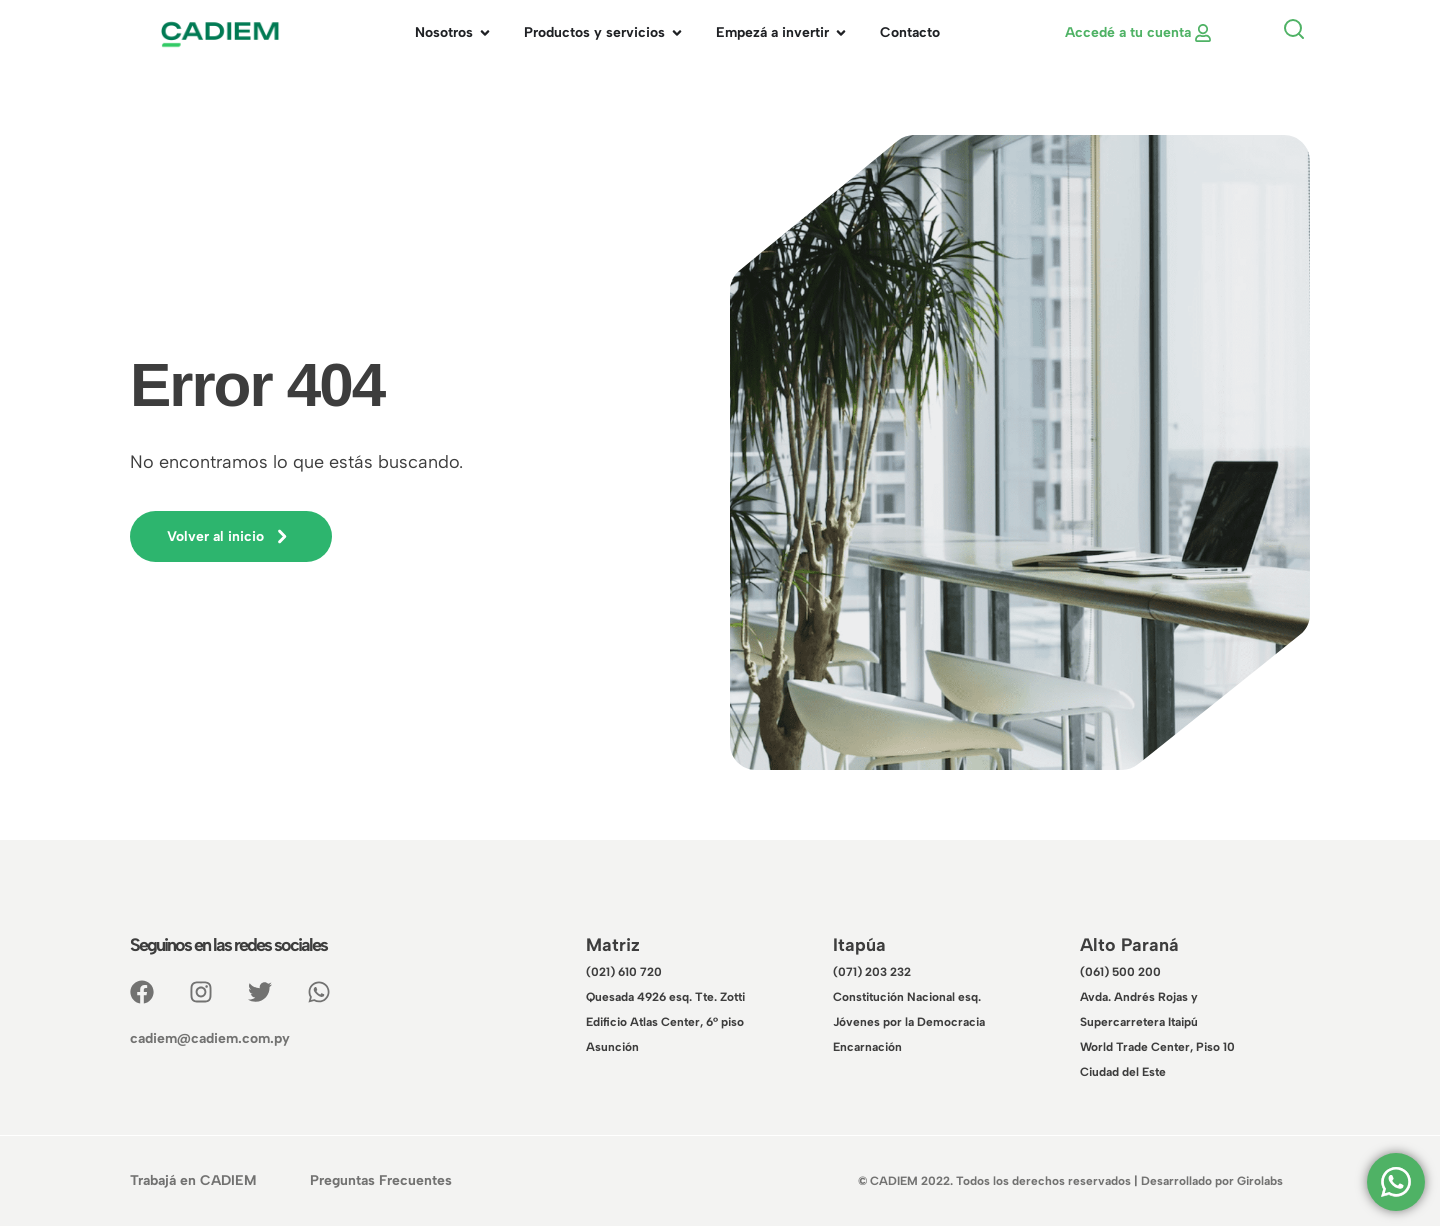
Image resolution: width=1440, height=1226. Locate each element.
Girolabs (1260, 1181)
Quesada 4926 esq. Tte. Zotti (665, 997)
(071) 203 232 (872, 972)
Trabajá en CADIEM (193, 1180)
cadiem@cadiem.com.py (210, 1038)
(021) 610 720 (624, 972)
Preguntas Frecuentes (381, 1180)
